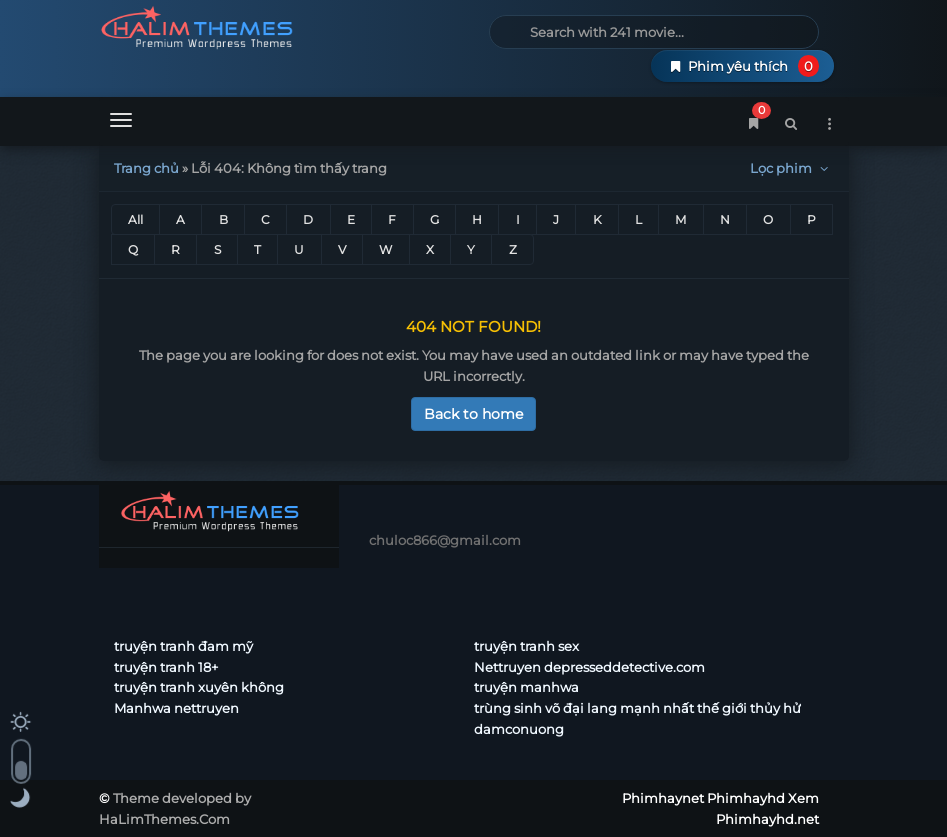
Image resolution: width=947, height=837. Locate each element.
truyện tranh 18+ (166, 667)
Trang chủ (146, 168)
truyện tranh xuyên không (199, 687)
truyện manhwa (526, 687)
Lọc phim (791, 168)
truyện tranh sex (526, 646)
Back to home (473, 414)
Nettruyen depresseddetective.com (589, 667)
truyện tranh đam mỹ (183, 646)
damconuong (519, 729)
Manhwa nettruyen (176, 708)
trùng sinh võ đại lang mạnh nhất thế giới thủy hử (637, 708)
